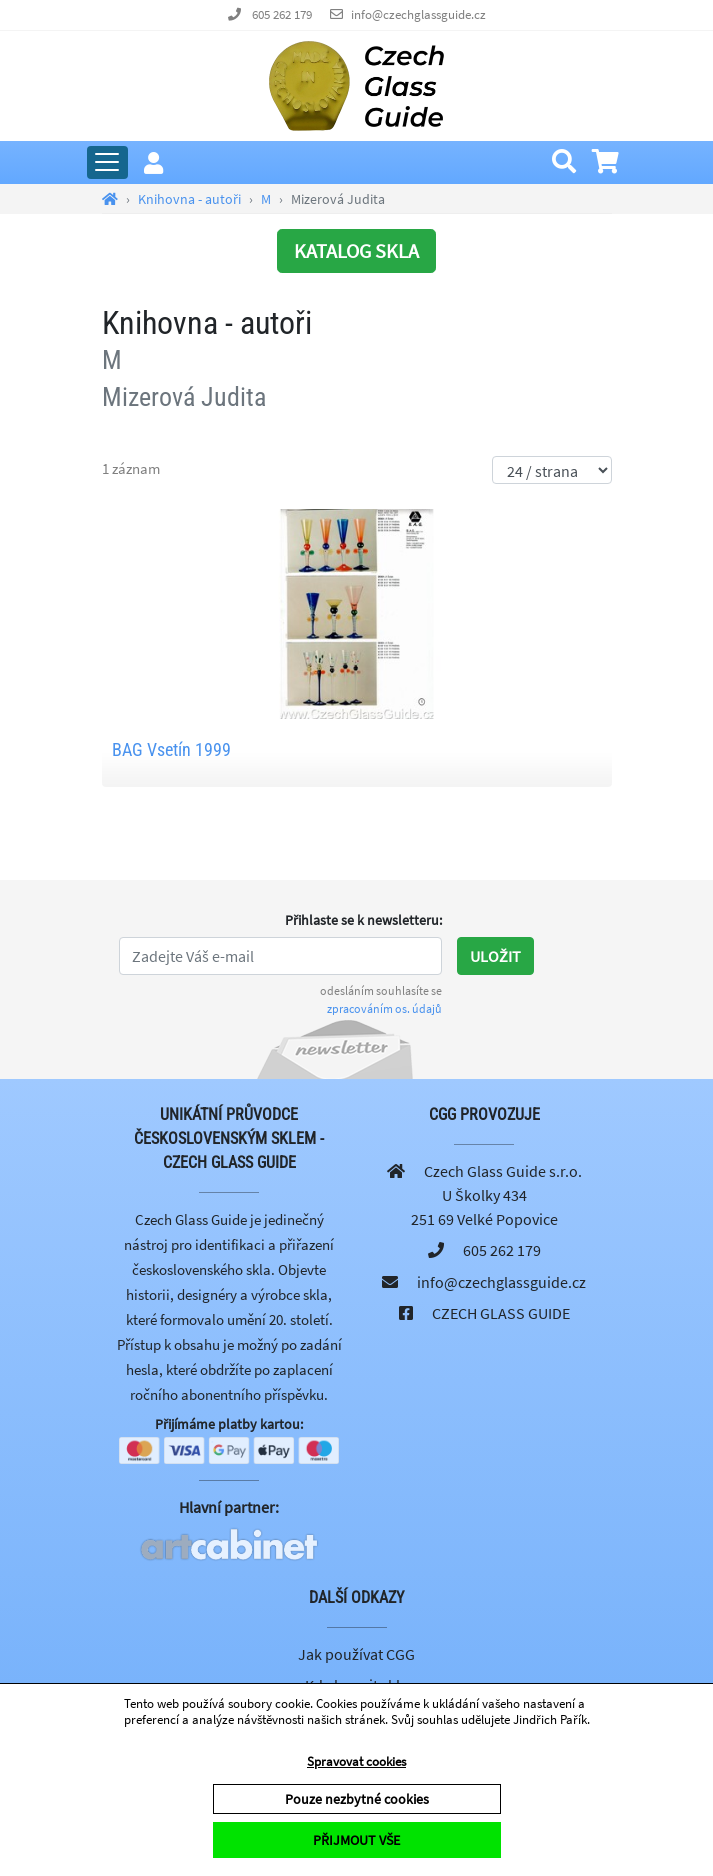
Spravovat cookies (356, 1761)
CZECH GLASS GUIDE (501, 1313)
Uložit (495, 956)
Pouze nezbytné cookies (357, 1799)
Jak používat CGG (356, 1654)
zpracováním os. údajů (384, 1008)
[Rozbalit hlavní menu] (107, 162)
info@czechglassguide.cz (418, 14)
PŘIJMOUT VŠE (356, 1840)
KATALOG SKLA (356, 250)
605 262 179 (282, 14)
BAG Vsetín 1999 (171, 749)
